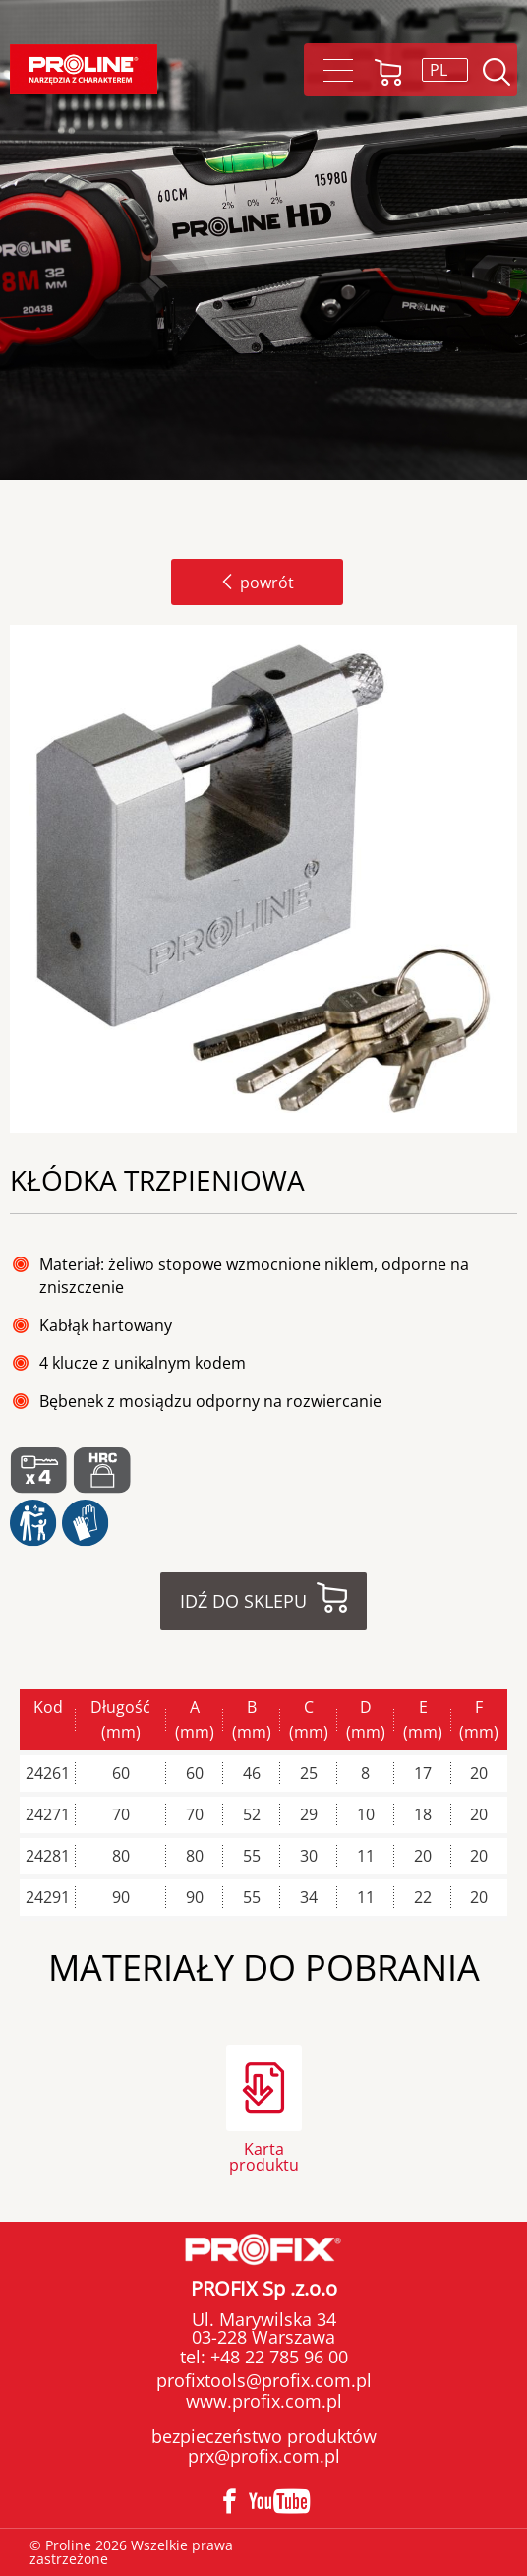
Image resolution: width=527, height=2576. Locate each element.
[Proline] (83, 69)
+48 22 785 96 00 (276, 2356)
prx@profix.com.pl (264, 2456)
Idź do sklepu (243, 1601)
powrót (257, 582)
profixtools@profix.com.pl (264, 2380)
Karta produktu (264, 2155)
